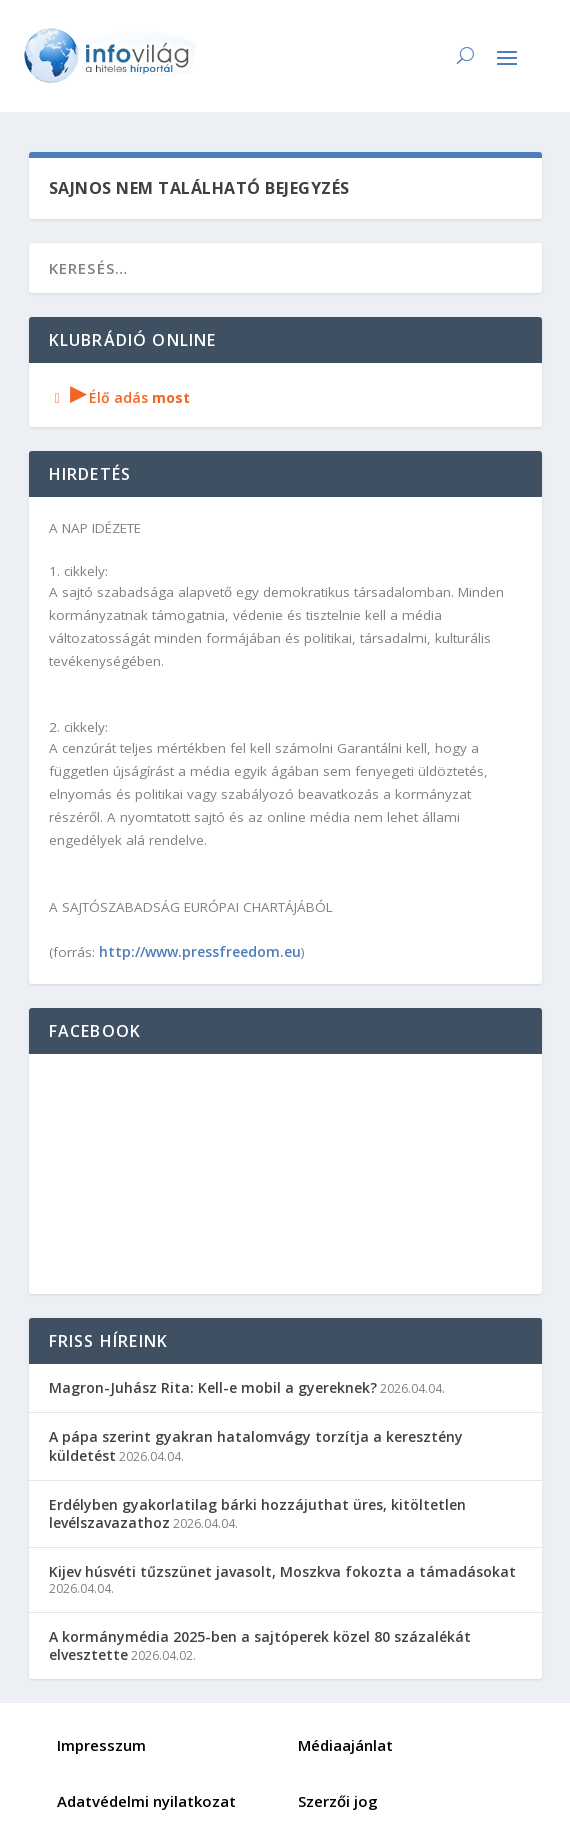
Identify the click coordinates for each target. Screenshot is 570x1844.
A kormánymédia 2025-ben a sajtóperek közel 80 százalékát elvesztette (260, 1645)
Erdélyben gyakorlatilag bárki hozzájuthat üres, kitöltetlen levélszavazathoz (257, 1513)
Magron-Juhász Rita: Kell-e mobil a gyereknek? (213, 1387)
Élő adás (120, 397)
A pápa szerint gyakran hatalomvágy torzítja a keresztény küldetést (256, 1445)
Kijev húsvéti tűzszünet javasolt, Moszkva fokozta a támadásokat (282, 1571)
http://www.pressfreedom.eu (200, 951)
